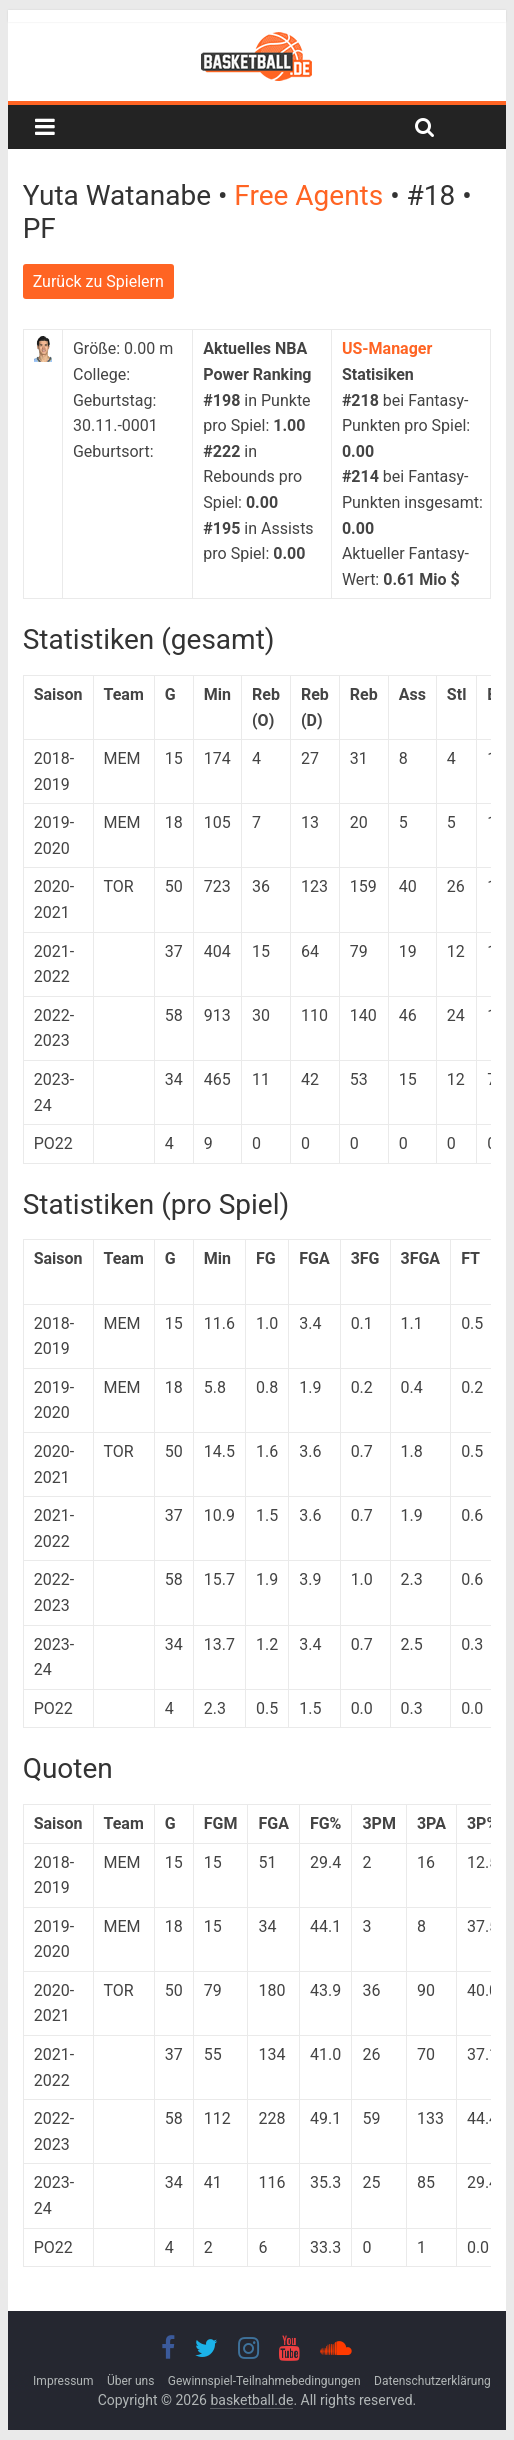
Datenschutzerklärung (432, 2381)
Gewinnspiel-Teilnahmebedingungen (264, 2381)
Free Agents (312, 195)
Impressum (63, 2381)
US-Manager (387, 348)
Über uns (130, 2381)
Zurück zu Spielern (98, 281)
